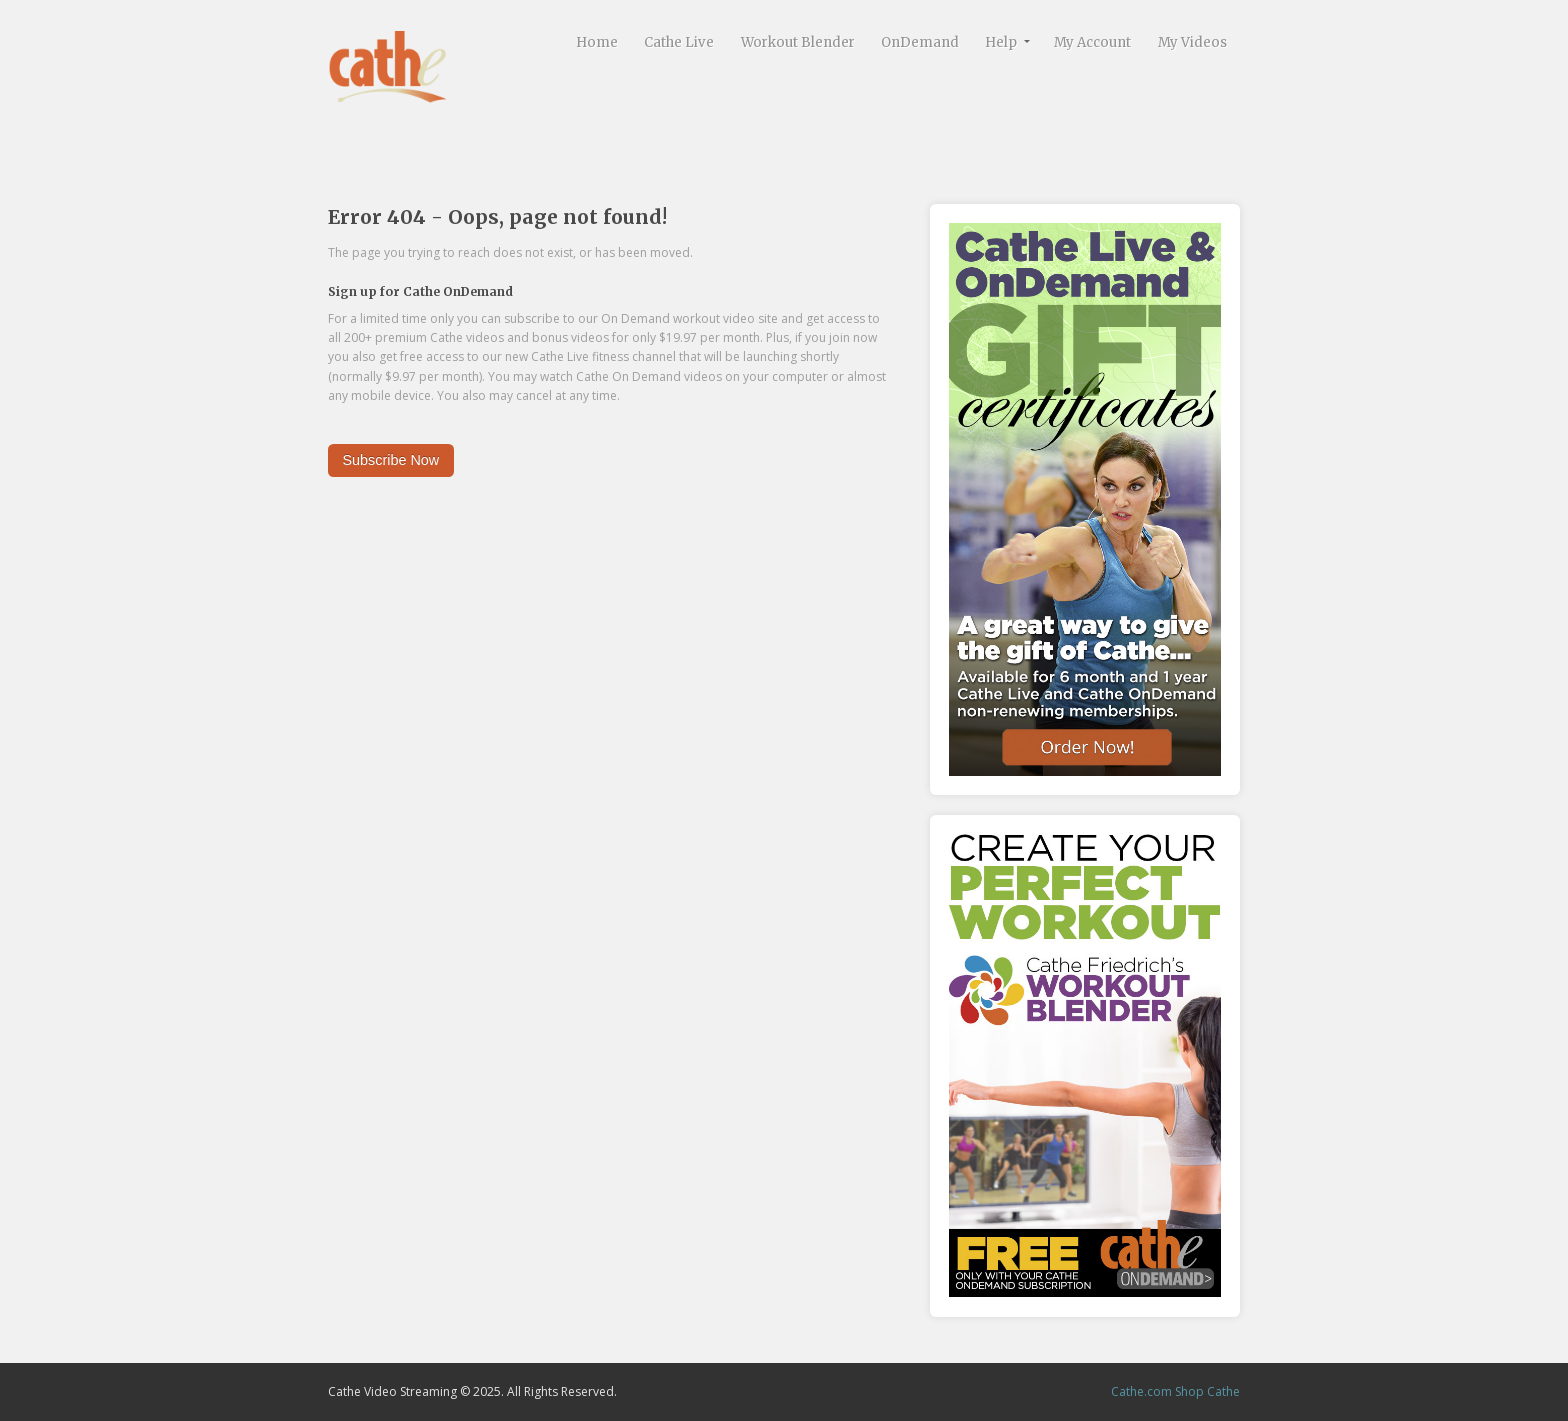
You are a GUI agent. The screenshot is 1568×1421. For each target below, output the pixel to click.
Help (1001, 42)
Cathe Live (679, 42)
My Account (1092, 42)
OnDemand (920, 42)
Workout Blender (798, 42)
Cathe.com (1141, 1391)
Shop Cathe (1207, 1391)
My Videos (1192, 42)
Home (597, 42)
